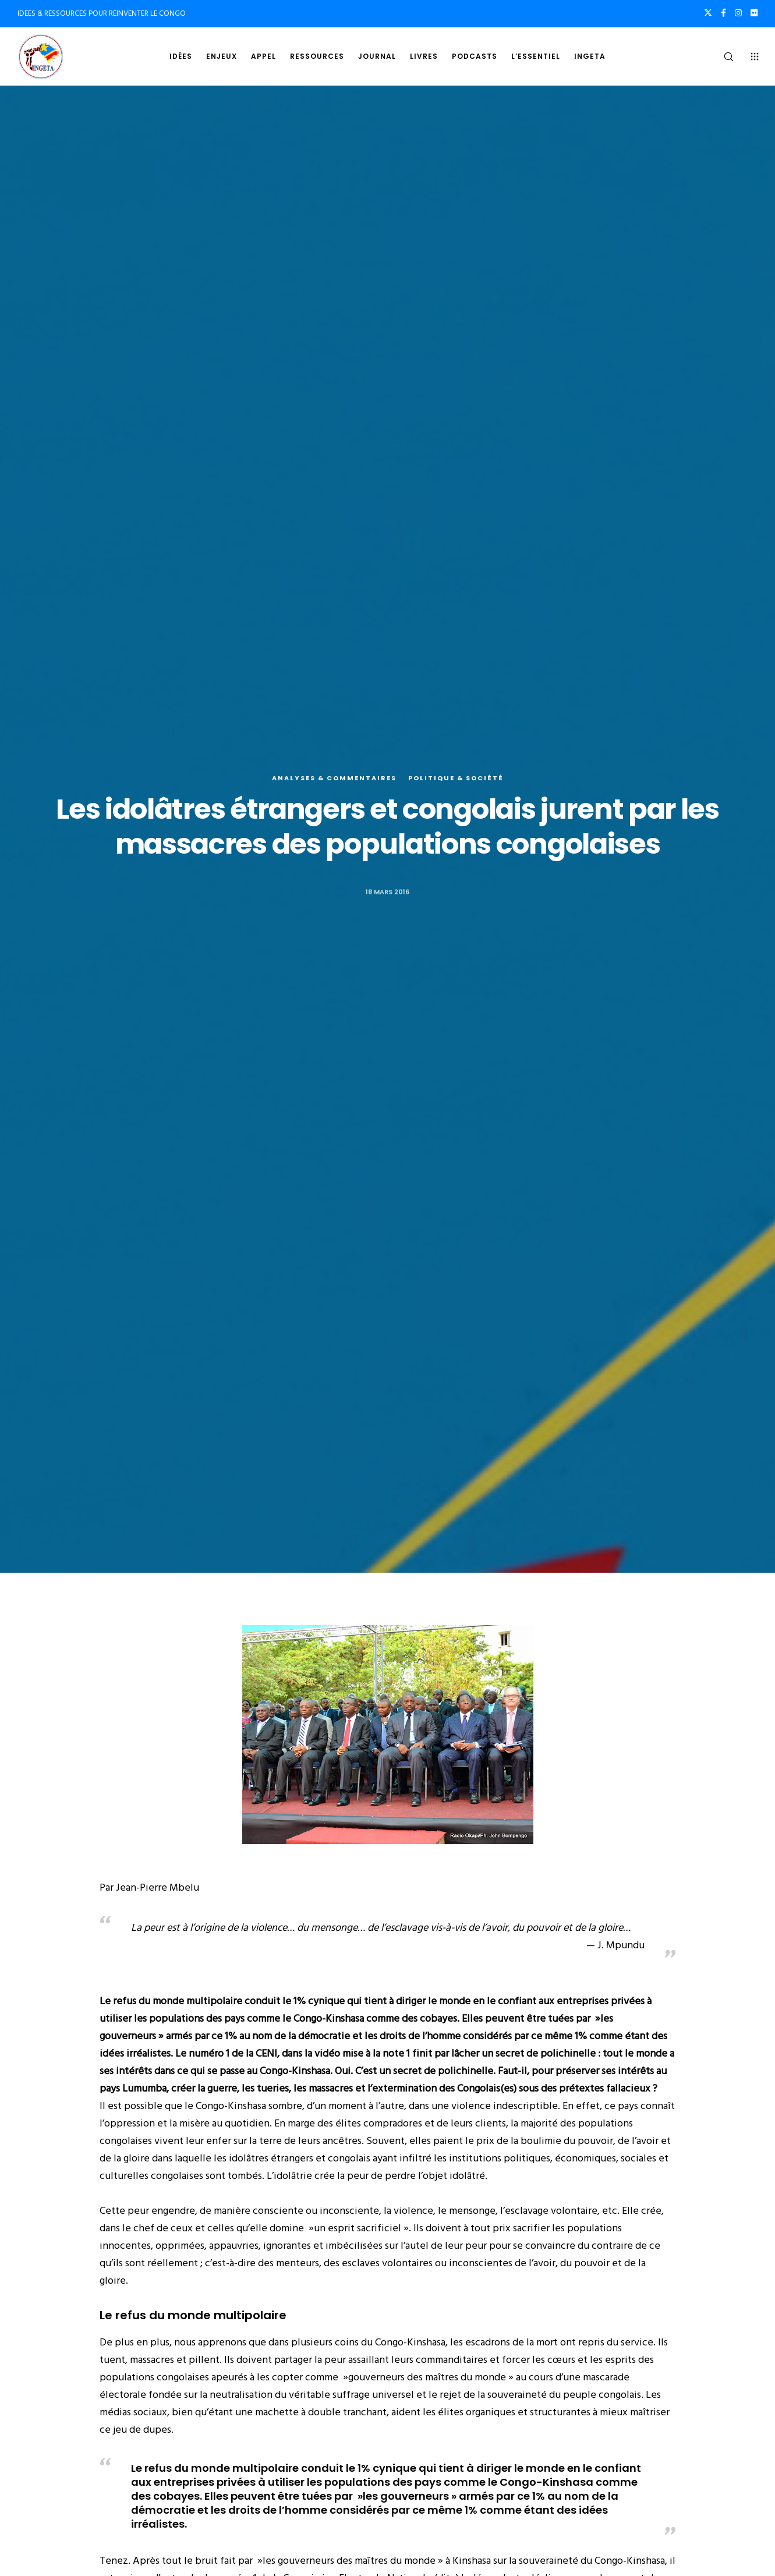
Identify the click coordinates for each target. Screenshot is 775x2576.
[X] (708, 13)
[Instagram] (738, 13)
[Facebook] (723, 13)
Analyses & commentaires (334, 778)
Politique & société (456, 778)
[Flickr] (754, 13)
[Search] (721, 56)
